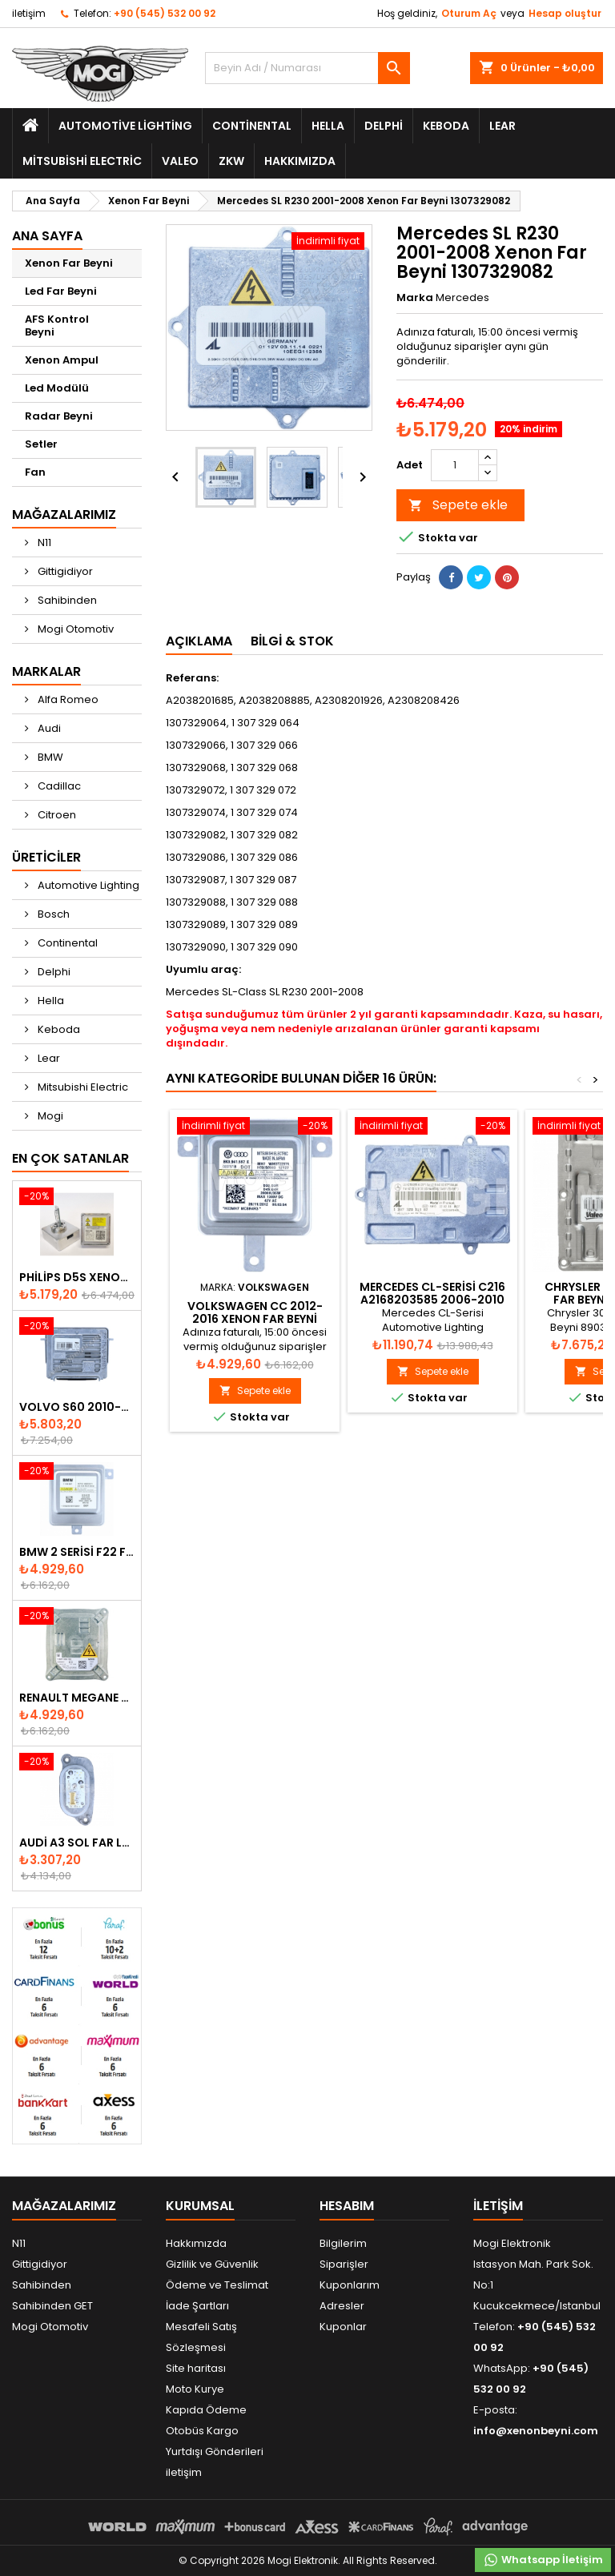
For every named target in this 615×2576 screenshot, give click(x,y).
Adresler (342, 2305)
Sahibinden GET (52, 2305)
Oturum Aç (468, 13)
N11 (43, 542)
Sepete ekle (458, 505)
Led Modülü (57, 388)
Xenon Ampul (61, 360)
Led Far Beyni (61, 291)
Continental (251, 126)
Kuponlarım (350, 2285)
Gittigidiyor (64, 571)
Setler (41, 444)
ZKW (231, 161)
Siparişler (344, 2264)
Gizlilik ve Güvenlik (212, 2264)
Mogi (49, 1115)
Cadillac (58, 786)
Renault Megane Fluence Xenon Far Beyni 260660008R (77, 1697)
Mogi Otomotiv (74, 629)
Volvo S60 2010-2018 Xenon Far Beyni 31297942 (77, 1407)
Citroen (55, 814)
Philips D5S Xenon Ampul (77, 1277)
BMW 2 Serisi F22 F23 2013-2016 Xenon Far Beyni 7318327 (77, 1551)
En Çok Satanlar (70, 1158)
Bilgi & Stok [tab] (292, 641)
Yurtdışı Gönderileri (214, 2451)
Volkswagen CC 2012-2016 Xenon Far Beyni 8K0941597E (255, 1319)
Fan (35, 472)
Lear (502, 126)
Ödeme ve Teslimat (217, 2285)
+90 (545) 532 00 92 (164, 13)
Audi (48, 728)
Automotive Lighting (125, 126)
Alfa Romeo (66, 699)
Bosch (52, 914)
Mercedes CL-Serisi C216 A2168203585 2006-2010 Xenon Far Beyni (432, 1299)
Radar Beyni (59, 416)
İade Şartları (197, 2305)
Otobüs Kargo (202, 2430)
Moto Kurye (195, 2389)
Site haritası (196, 2368)
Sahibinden (66, 600)
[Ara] (307, 68)
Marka (414, 298)
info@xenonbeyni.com (535, 2430)
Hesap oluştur (565, 13)
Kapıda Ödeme (206, 2409)
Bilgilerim (343, 2243)
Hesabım (347, 2205)
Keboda (446, 126)
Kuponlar (343, 2326)
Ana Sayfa (47, 236)
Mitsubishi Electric (82, 161)
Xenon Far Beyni (69, 263)
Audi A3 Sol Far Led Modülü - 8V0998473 (77, 1842)
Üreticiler (46, 857)
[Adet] (455, 465)
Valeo (180, 161)
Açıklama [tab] (199, 641)
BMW (49, 757)
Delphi (383, 126)
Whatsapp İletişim (543, 2560)
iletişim (29, 13)
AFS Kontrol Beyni (57, 325)
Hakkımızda (300, 161)
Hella (328, 126)
